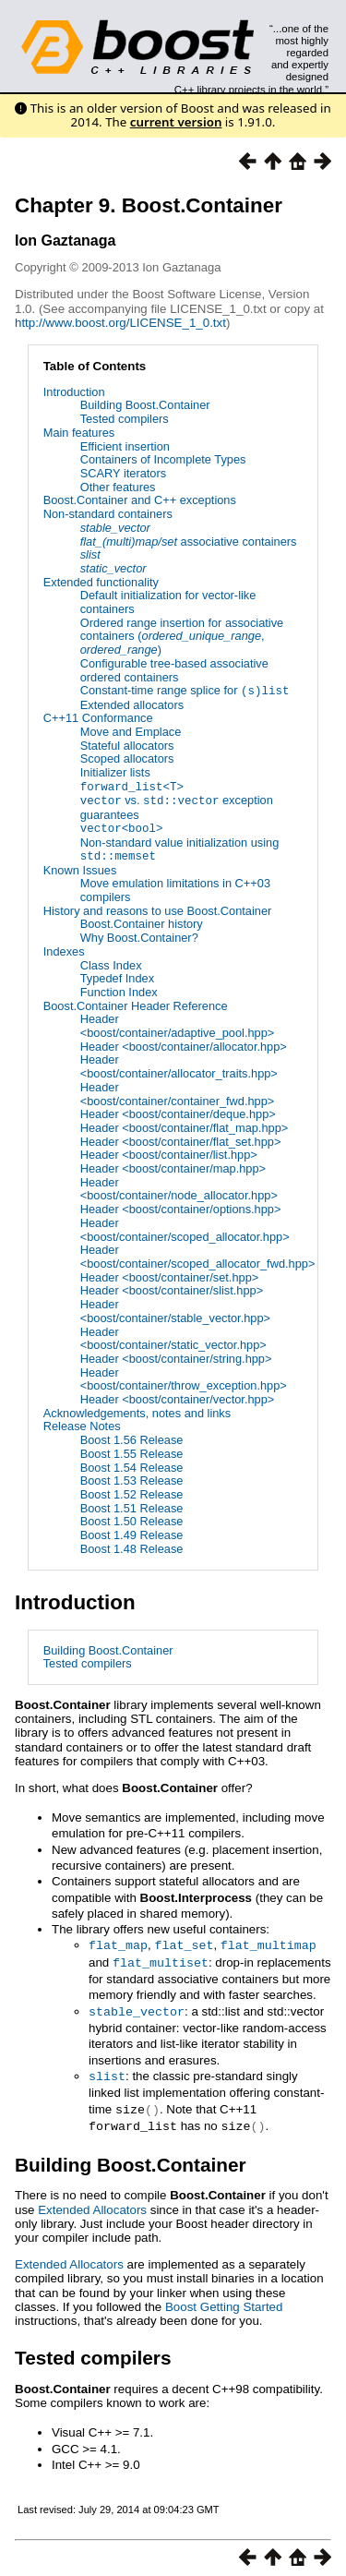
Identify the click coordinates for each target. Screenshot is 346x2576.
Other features (118, 487)
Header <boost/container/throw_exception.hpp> (183, 1376)
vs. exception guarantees (176, 806)
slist (107, 2070)
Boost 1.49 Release (132, 1532)
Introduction (74, 392)
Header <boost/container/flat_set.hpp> (180, 1138)
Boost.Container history (141, 921)
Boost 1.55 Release (132, 1451)
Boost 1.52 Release (132, 1492)
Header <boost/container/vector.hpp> (177, 1396)
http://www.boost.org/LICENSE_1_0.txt (120, 323)
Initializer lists (115, 771)
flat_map (118, 1941)
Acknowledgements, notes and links (137, 1410)
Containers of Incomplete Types (163, 459)
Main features (79, 432)
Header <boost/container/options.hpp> (180, 1206)
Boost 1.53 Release (132, 1478)
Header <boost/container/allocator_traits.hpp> (179, 1063)
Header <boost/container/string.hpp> (176, 1356)
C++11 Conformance (98, 718)
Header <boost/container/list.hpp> (168, 1152)
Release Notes (82, 1423)
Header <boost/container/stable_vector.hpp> (175, 1308)
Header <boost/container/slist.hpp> (171, 1287)
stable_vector (137, 2006)
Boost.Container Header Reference (135, 1002)
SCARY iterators (123, 473)
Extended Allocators (92, 2201)
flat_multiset (161, 1958)
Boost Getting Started (223, 2298)
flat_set (183, 1941)
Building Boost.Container (145, 405)
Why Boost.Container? (139, 935)
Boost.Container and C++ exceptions (139, 500)
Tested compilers (124, 419)
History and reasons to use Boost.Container (157, 908)
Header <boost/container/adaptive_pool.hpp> (177, 1023)
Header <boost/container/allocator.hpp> (183, 1044)
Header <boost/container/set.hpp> (169, 1274)
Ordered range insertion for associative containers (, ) (182, 636)
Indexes (64, 949)
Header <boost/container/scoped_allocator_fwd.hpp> (198, 1254)
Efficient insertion (125, 446)
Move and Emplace (131, 731)
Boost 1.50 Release (132, 1518)
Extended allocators (132, 704)
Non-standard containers (108, 514)
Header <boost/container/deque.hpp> (178, 1111)
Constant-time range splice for (185, 690)
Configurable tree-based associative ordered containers (174, 670)
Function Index (119, 989)
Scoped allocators (127, 758)
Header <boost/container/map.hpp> (173, 1166)
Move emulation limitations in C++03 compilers (175, 887)
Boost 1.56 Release (132, 1437)
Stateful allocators (127, 745)
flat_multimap (268, 1941)
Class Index (111, 962)
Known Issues (80, 866)
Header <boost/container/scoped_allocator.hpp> (185, 1227)
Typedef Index (117, 975)
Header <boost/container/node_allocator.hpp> (179, 1186)
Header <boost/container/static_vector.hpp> (173, 1335)
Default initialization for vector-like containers (168, 602)
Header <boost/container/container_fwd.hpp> (177, 1091)
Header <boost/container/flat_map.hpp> (184, 1125)
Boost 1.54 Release (132, 1464)
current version (176, 122)
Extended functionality (101, 582)
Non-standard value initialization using (180, 847)
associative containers (188, 541)
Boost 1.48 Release (132, 1546)
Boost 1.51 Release (132, 1504)
